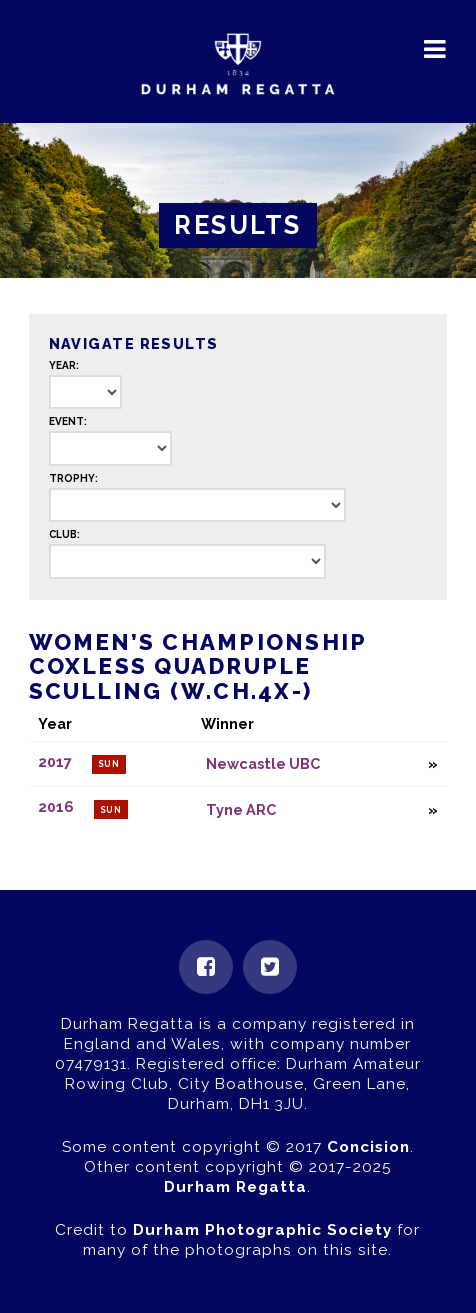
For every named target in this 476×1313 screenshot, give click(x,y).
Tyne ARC (241, 809)
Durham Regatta (235, 1187)
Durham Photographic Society (262, 1230)
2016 (56, 807)
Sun (109, 764)
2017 (55, 761)
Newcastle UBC (263, 763)
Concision (368, 1147)
